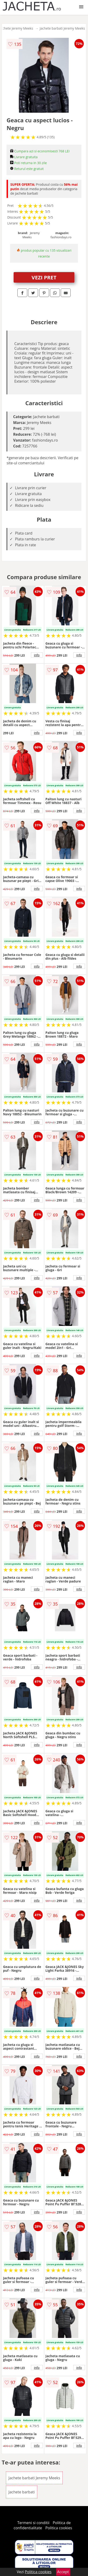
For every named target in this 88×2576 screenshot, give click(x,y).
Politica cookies (58, 2527)
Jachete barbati (21, 2492)
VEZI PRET (44, 277)
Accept (63, 2571)
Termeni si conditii (33, 2522)
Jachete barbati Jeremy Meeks (62, 28)
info (37, 655)
